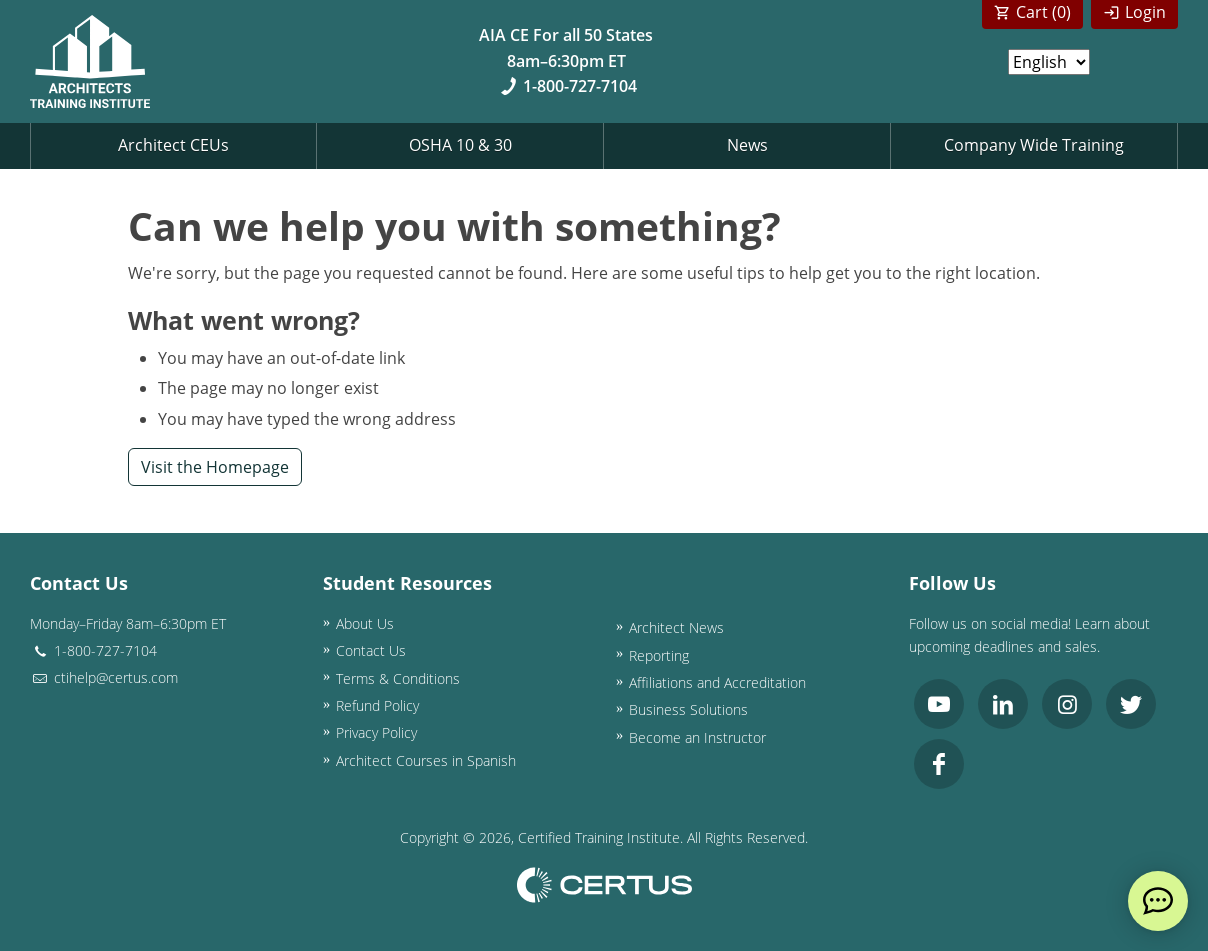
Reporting (659, 655)
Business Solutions (688, 709)
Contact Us (371, 650)
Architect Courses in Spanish (426, 760)
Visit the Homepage (215, 467)
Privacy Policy (376, 732)
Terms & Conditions (398, 678)
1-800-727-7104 (566, 86)
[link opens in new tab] (939, 704)
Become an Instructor (697, 737)
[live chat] (1158, 901)
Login (1145, 12)
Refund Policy (377, 705)
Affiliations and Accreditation (717, 682)
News (747, 145)
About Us (365, 623)
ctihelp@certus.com (104, 677)
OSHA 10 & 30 (460, 145)
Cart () (1043, 12)
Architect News (676, 627)
